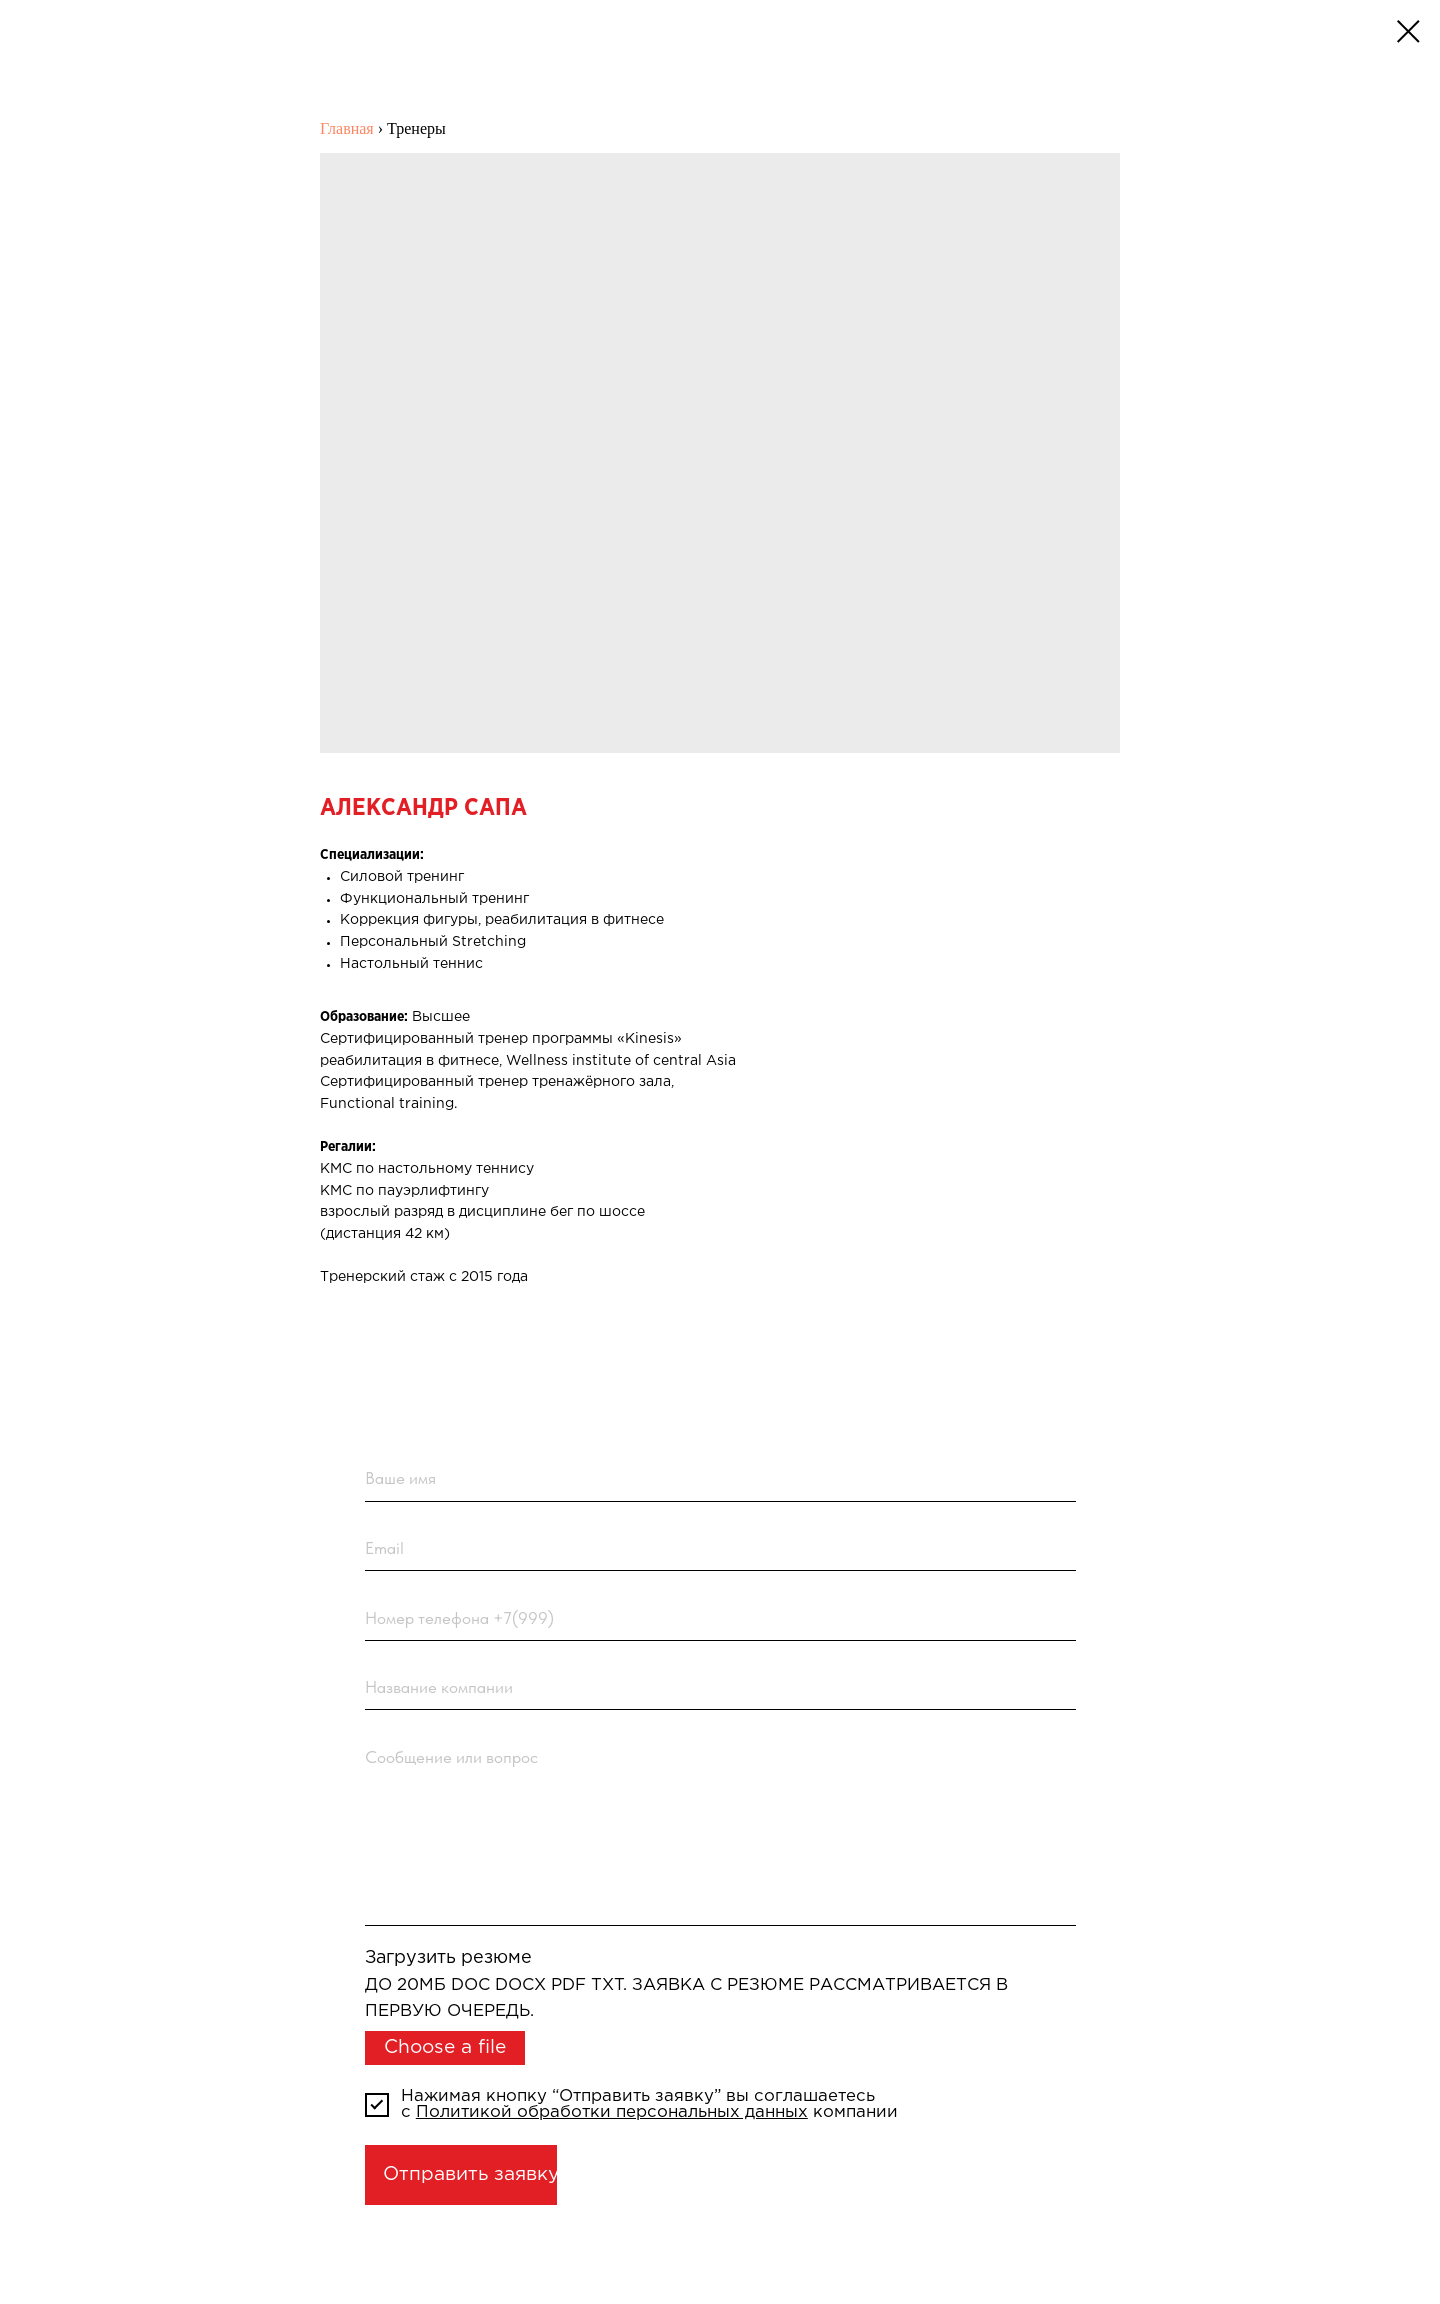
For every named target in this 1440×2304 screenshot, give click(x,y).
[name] (721, 1479)
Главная (347, 128)
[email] (721, 1549)
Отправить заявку (470, 2174)
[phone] (721, 1618)
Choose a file (445, 2047)
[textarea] (721, 1830)
